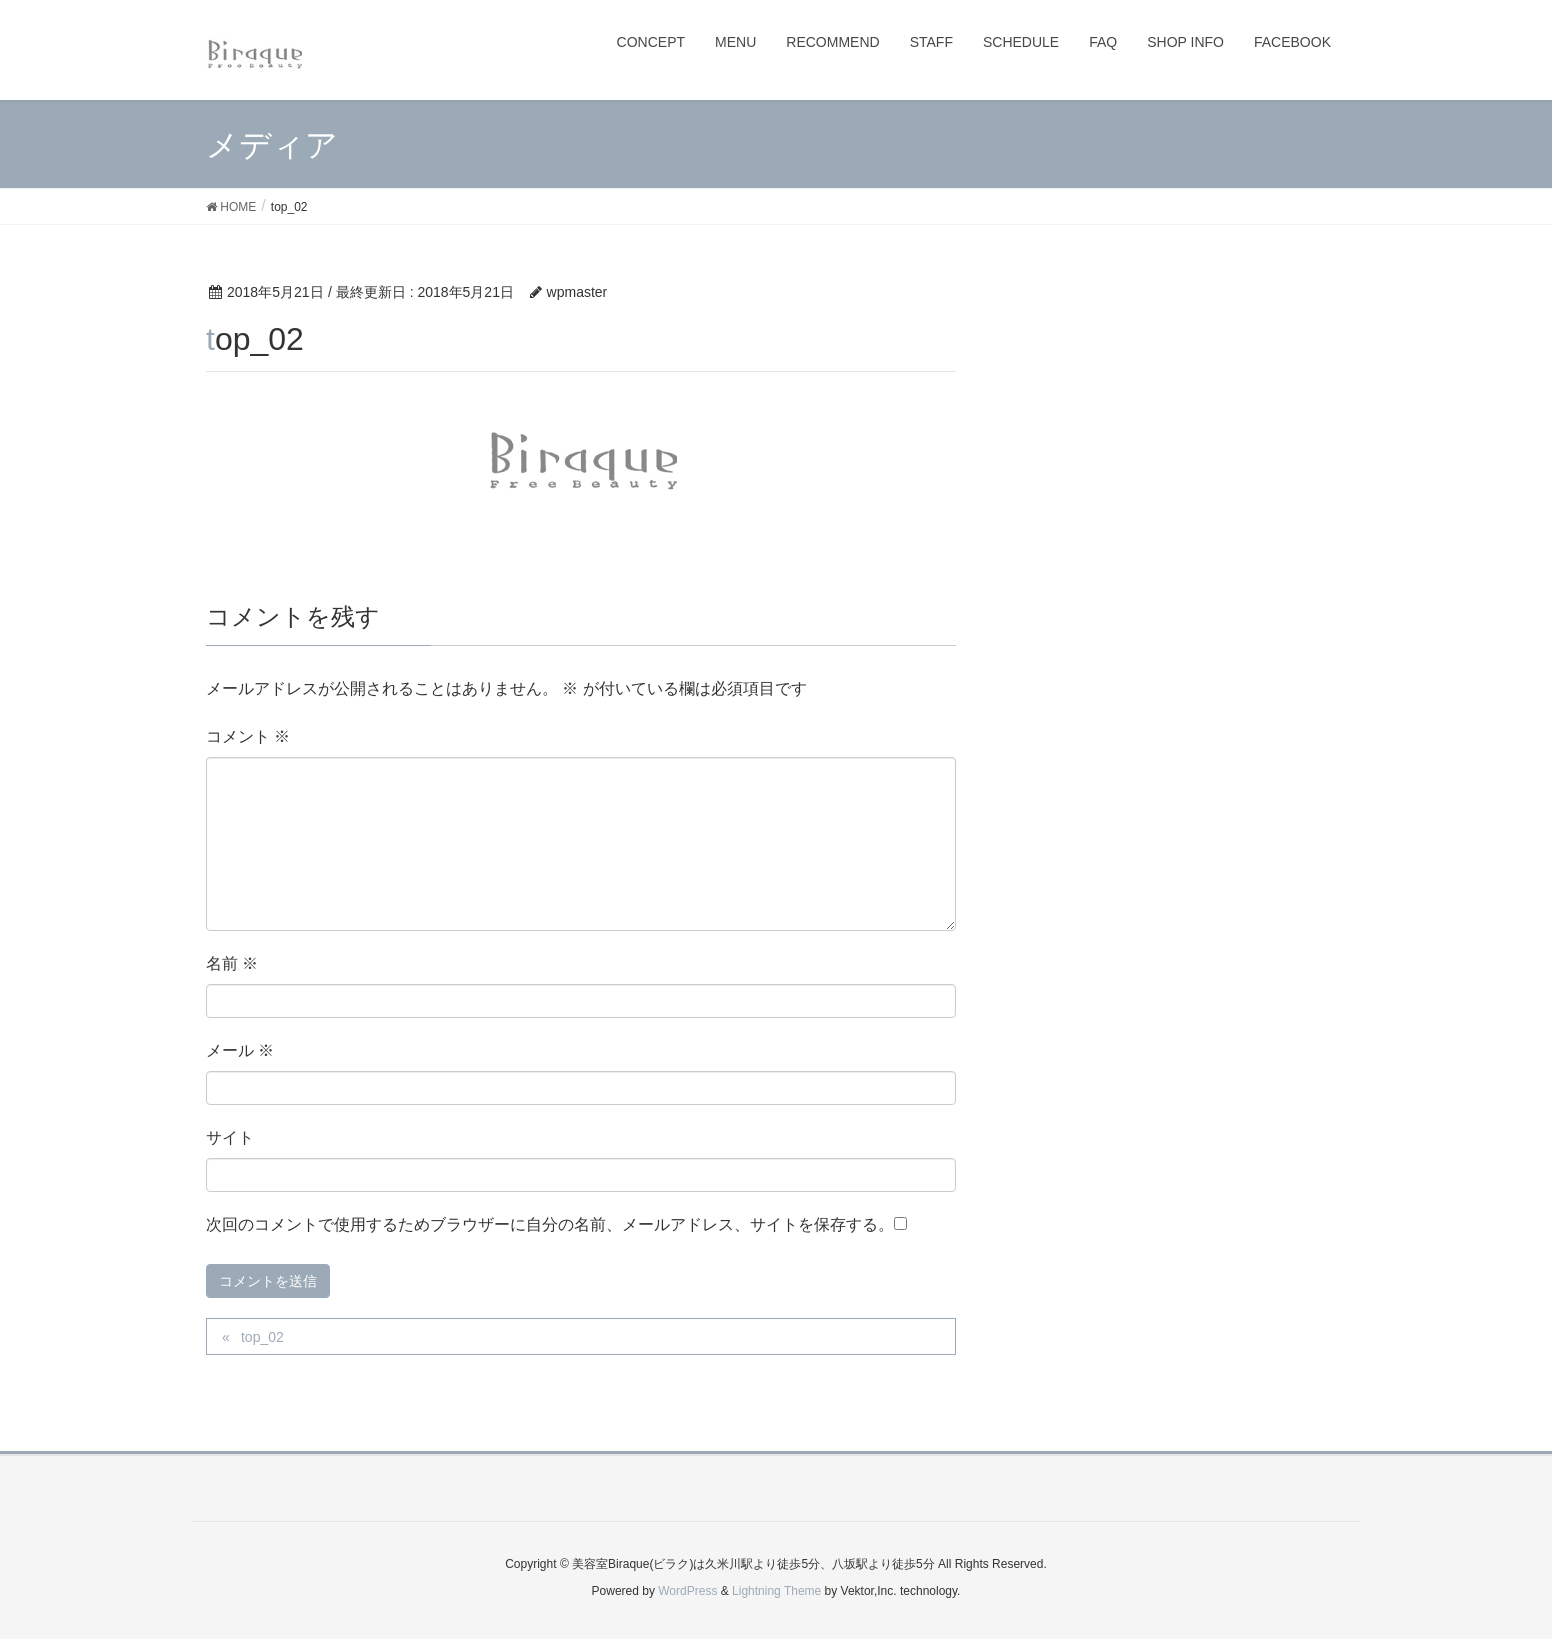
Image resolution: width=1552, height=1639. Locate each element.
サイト (230, 1137)
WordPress (687, 1591)
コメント (248, 736)
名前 (232, 963)
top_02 (262, 1337)
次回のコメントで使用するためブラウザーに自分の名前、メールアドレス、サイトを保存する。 (550, 1224)
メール (240, 1050)
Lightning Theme (776, 1591)
